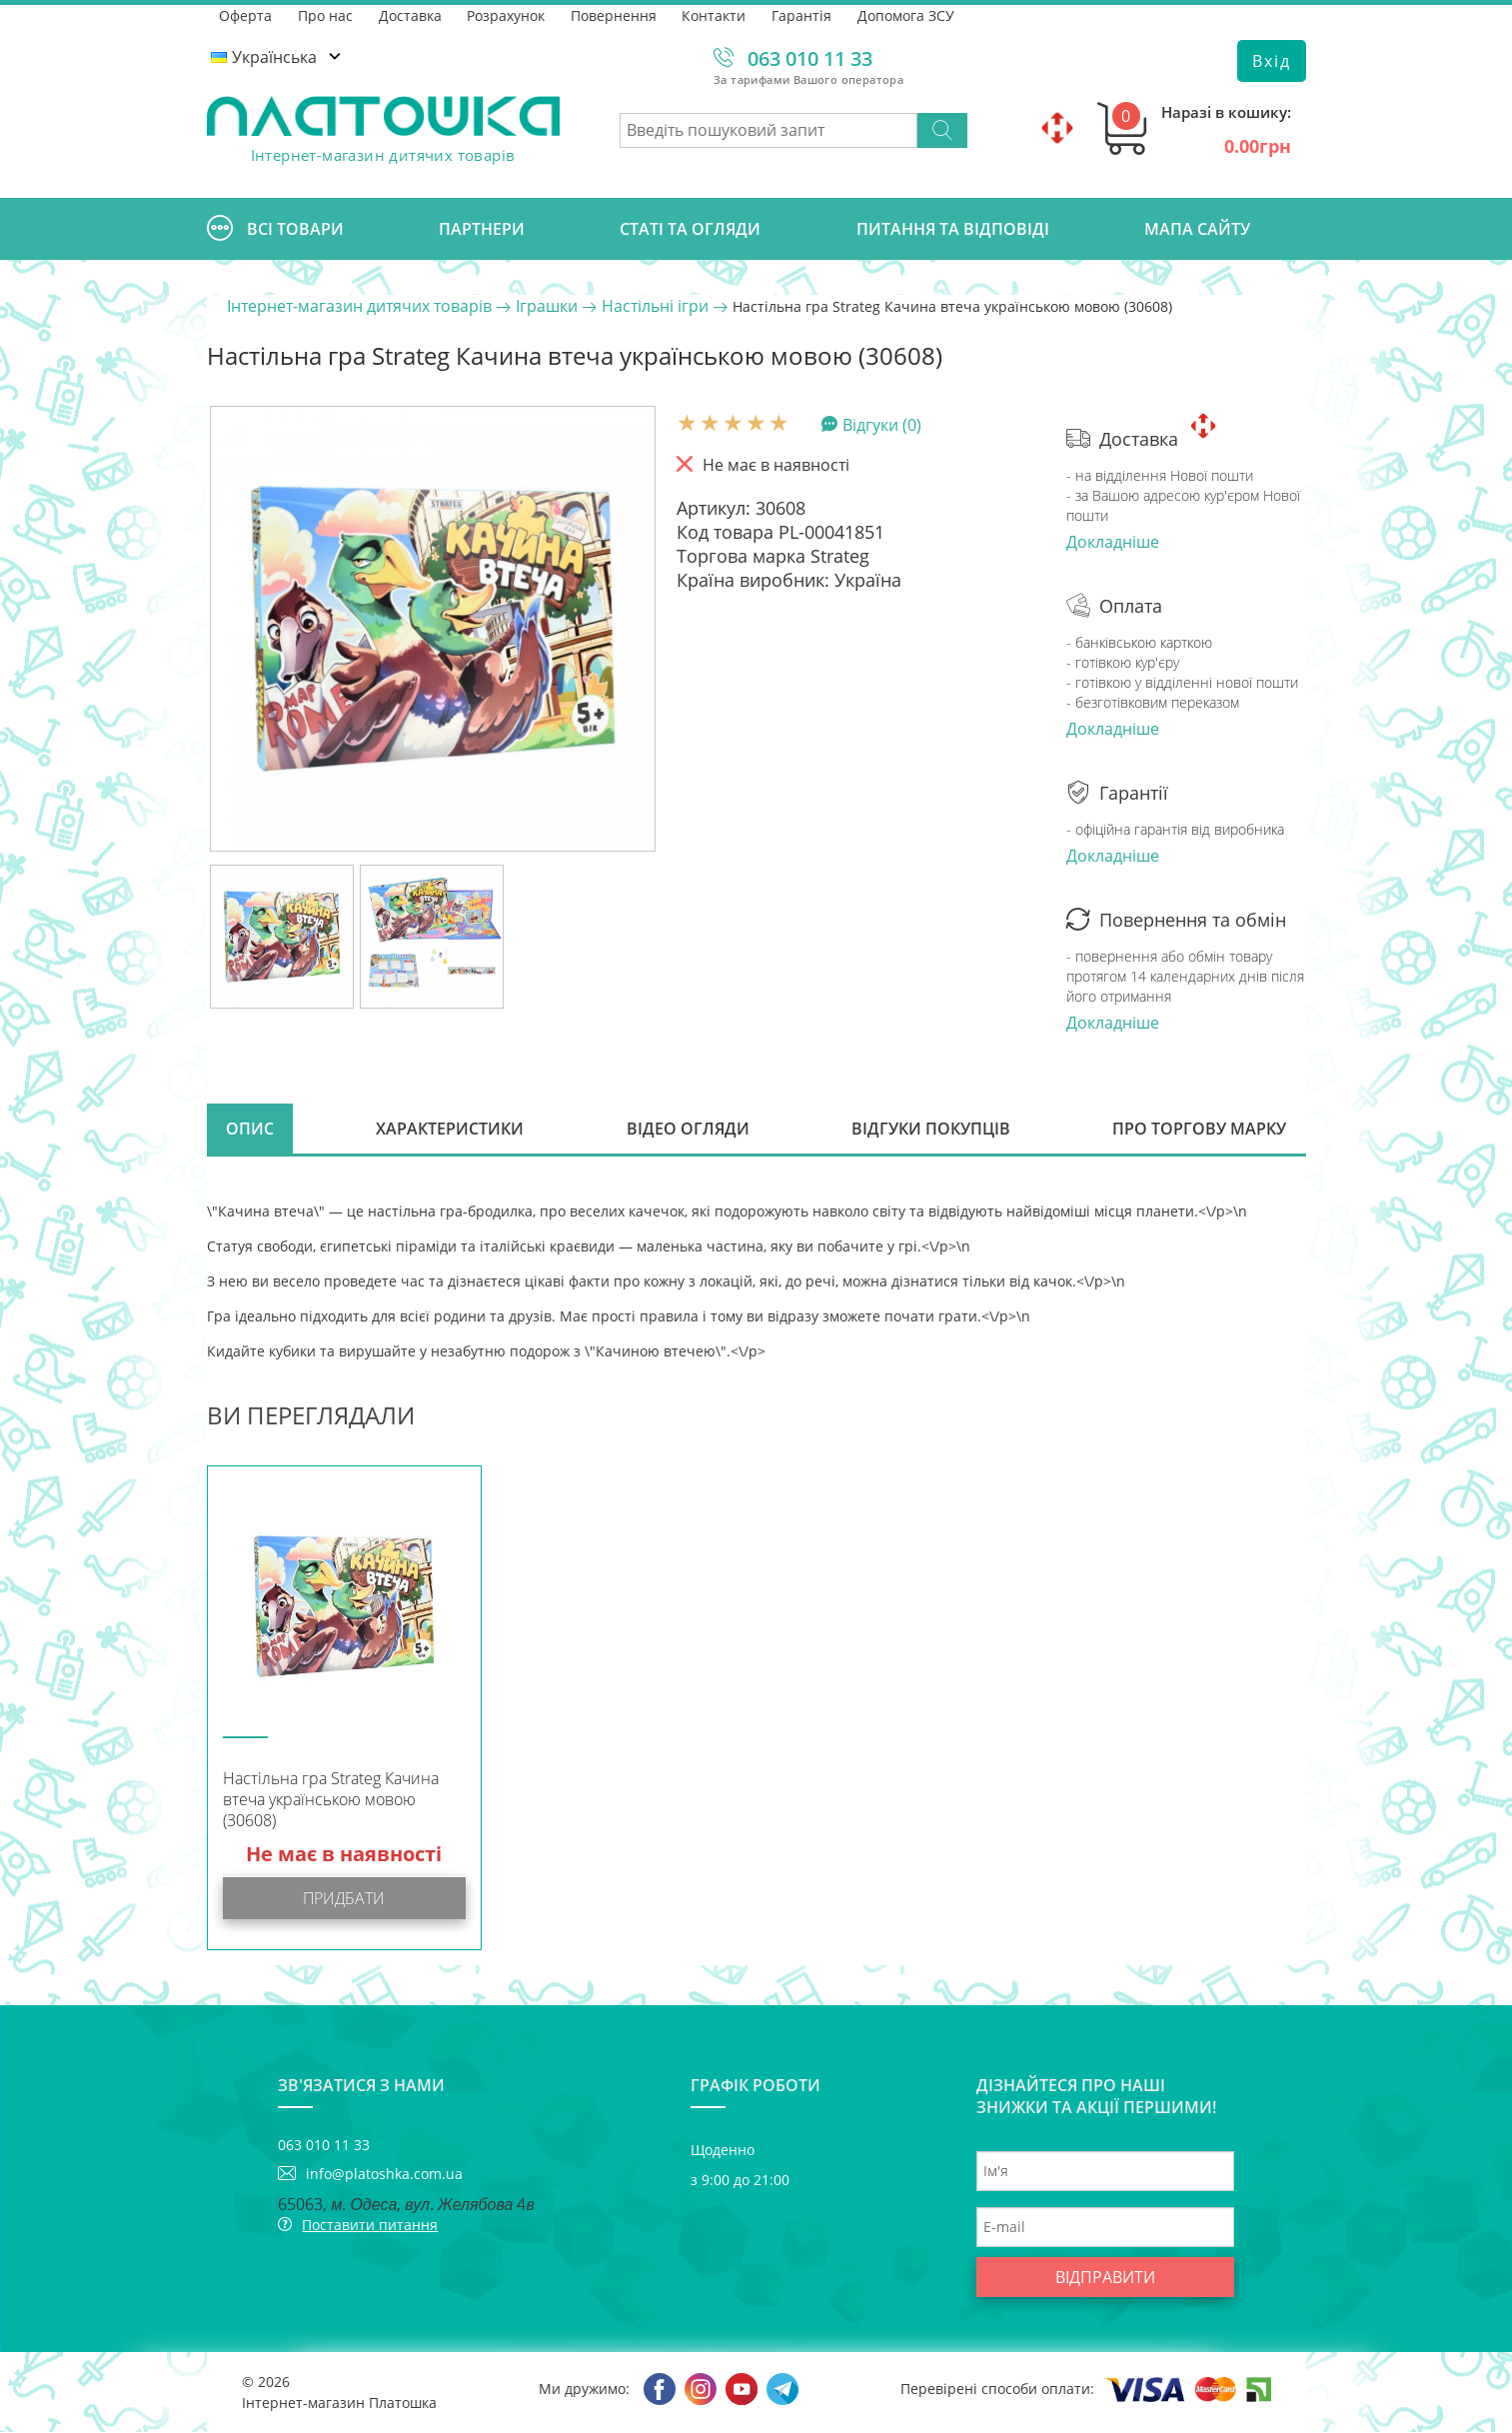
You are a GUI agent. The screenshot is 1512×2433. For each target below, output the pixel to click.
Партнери (482, 229)
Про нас (326, 14)
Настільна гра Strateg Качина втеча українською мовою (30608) (331, 1800)
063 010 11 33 (810, 58)
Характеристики (451, 1130)
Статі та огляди (690, 229)
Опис (251, 1130)
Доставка (411, 14)
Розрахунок (508, 14)
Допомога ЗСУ (908, 14)
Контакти (717, 14)
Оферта (246, 14)
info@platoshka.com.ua (384, 2174)
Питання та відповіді (952, 229)
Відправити (1105, 2278)
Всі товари (275, 229)
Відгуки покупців (930, 1130)
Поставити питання (370, 2225)
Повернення (616, 14)
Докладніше (1112, 542)
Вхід (1271, 61)
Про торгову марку (1199, 1130)
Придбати (344, 1899)
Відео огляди (688, 1130)
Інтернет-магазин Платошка (339, 2403)
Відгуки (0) (881, 424)
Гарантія (804, 14)
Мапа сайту (1197, 229)
